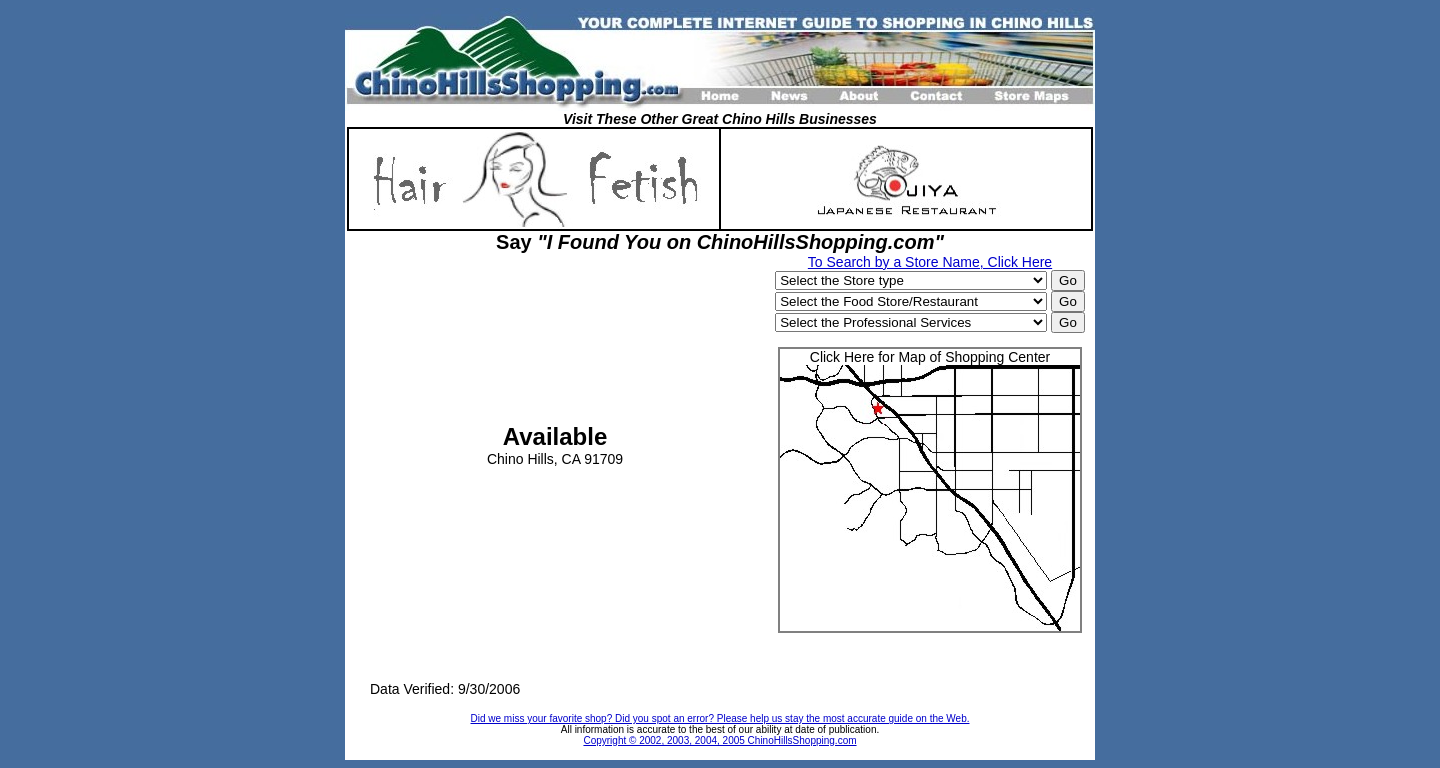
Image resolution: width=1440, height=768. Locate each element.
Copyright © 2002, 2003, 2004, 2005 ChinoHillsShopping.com (719, 740)
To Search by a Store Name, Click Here (930, 262)
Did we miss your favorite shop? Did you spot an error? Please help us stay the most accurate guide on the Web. (720, 718)
